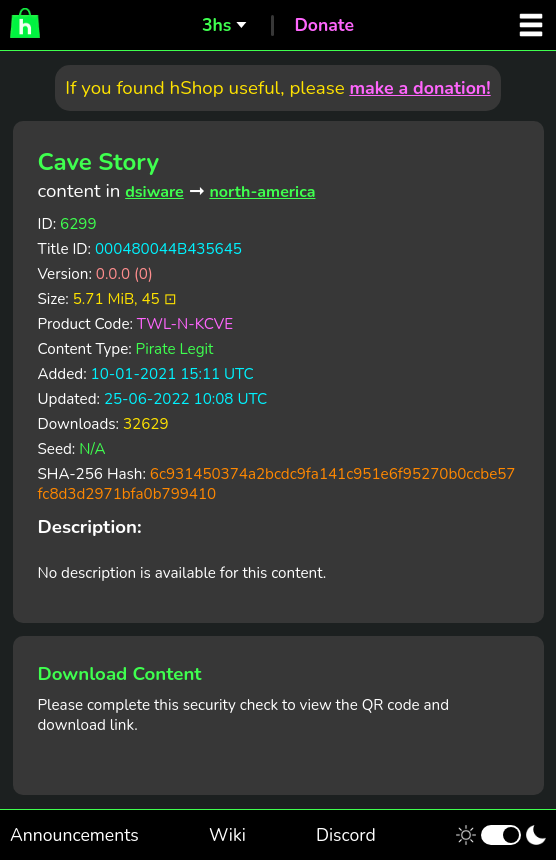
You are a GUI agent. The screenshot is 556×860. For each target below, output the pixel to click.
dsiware (154, 192)
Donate (324, 25)
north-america (262, 192)
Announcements (74, 835)
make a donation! (419, 88)
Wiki (227, 835)
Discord (346, 835)
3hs (216, 25)
